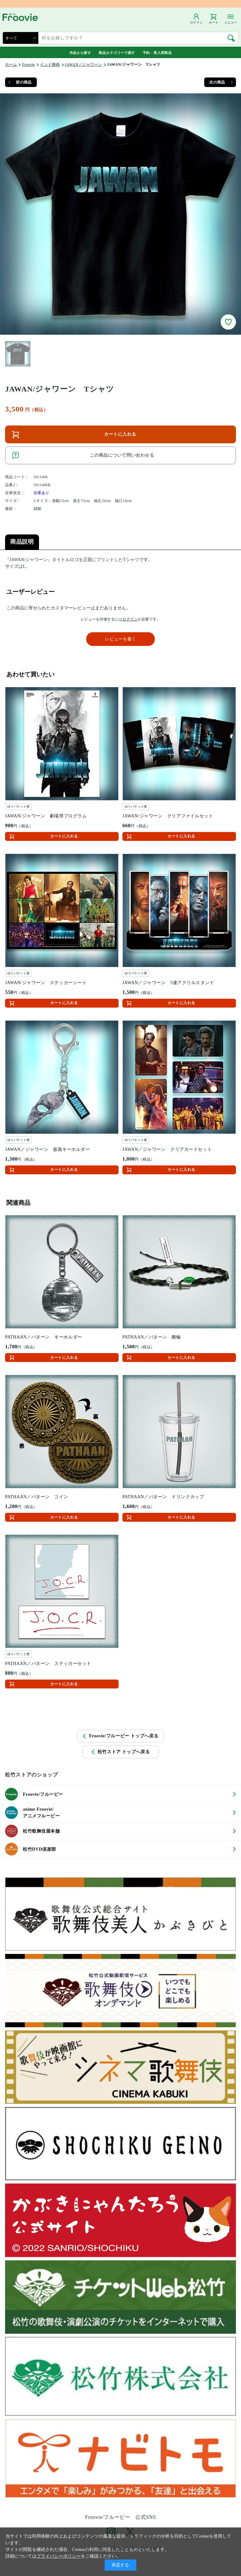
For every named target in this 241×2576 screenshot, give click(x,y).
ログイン (130, 619)
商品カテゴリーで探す (117, 53)
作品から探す (80, 53)
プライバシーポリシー (58, 2556)
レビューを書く (120, 639)
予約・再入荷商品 (157, 53)
